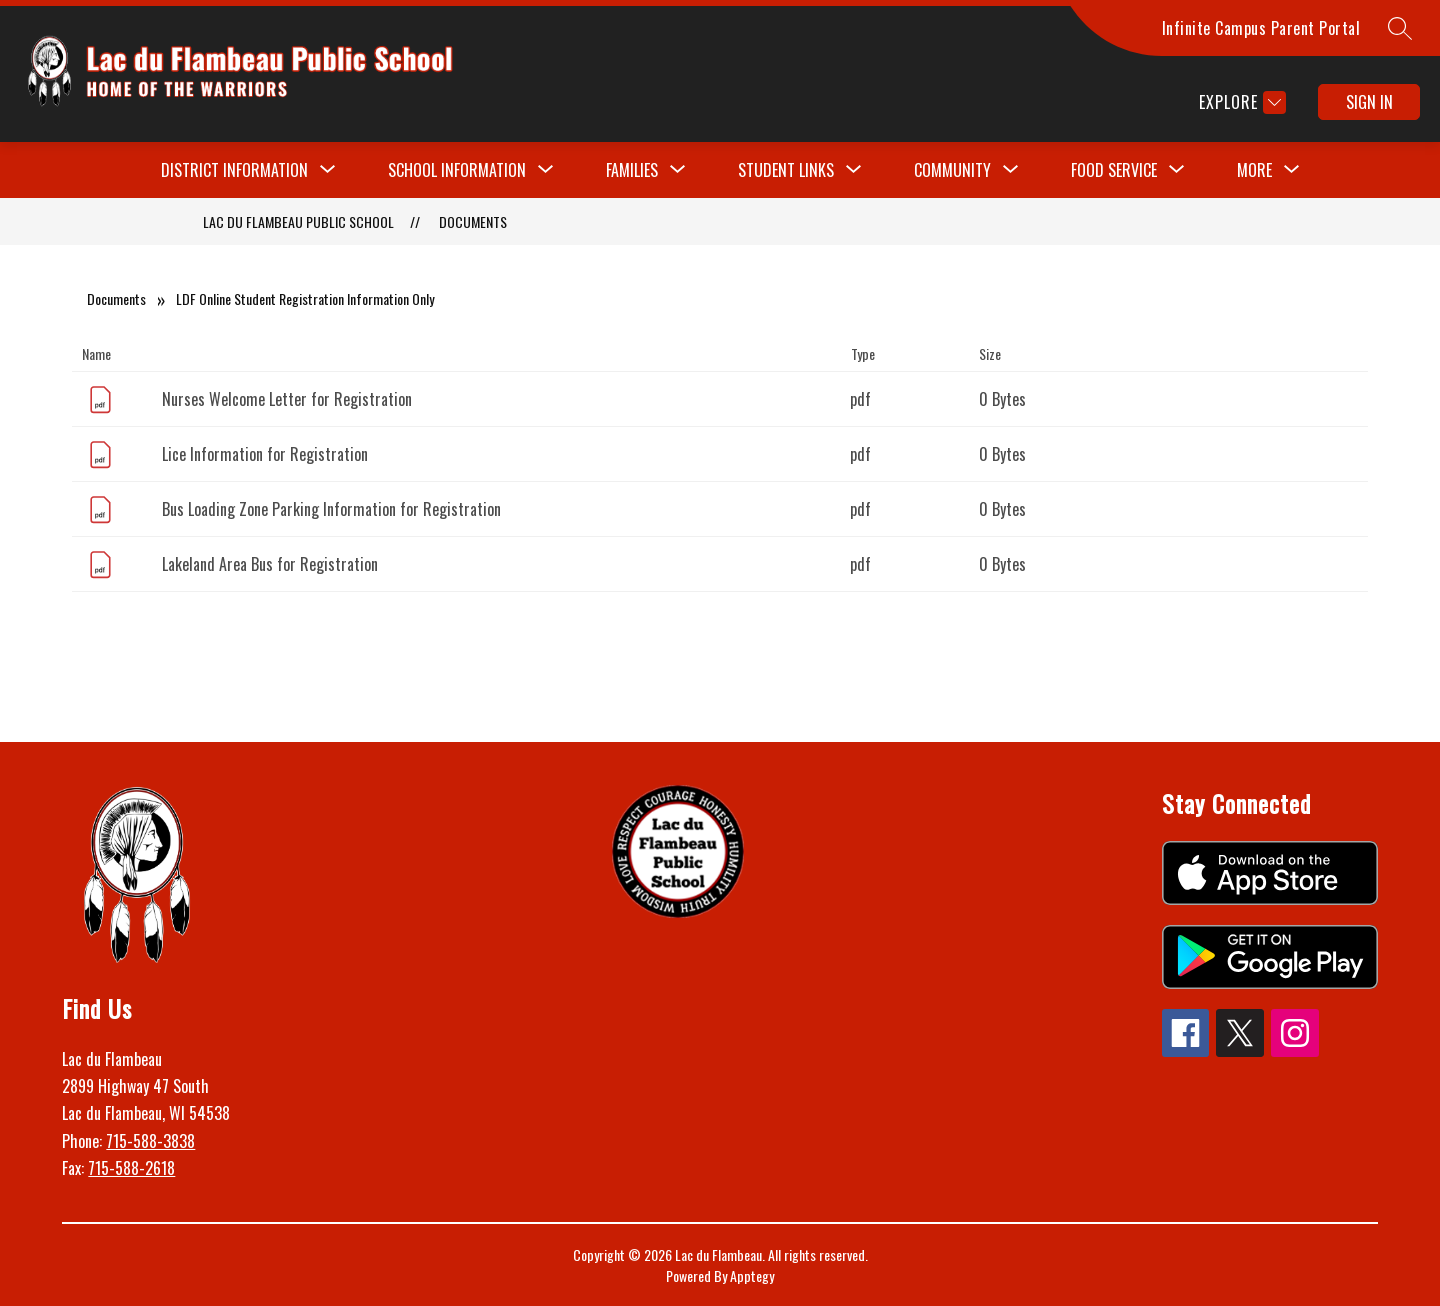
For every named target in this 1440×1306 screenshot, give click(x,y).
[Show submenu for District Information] (234, 170)
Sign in (1369, 102)
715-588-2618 (131, 1168)
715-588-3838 (150, 1141)
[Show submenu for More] (1254, 170)
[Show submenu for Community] (952, 170)
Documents (473, 221)
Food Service (1114, 170)
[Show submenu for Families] (632, 170)
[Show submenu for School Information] (457, 170)
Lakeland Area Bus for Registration (270, 564)
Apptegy (752, 1275)
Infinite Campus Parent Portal (1261, 28)
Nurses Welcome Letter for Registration (287, 399)
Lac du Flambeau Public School (298, 221)
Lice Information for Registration (265, 454)
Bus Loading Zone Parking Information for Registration (331, 509)
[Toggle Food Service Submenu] (1177, 170)
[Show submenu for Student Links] (786, 170)
